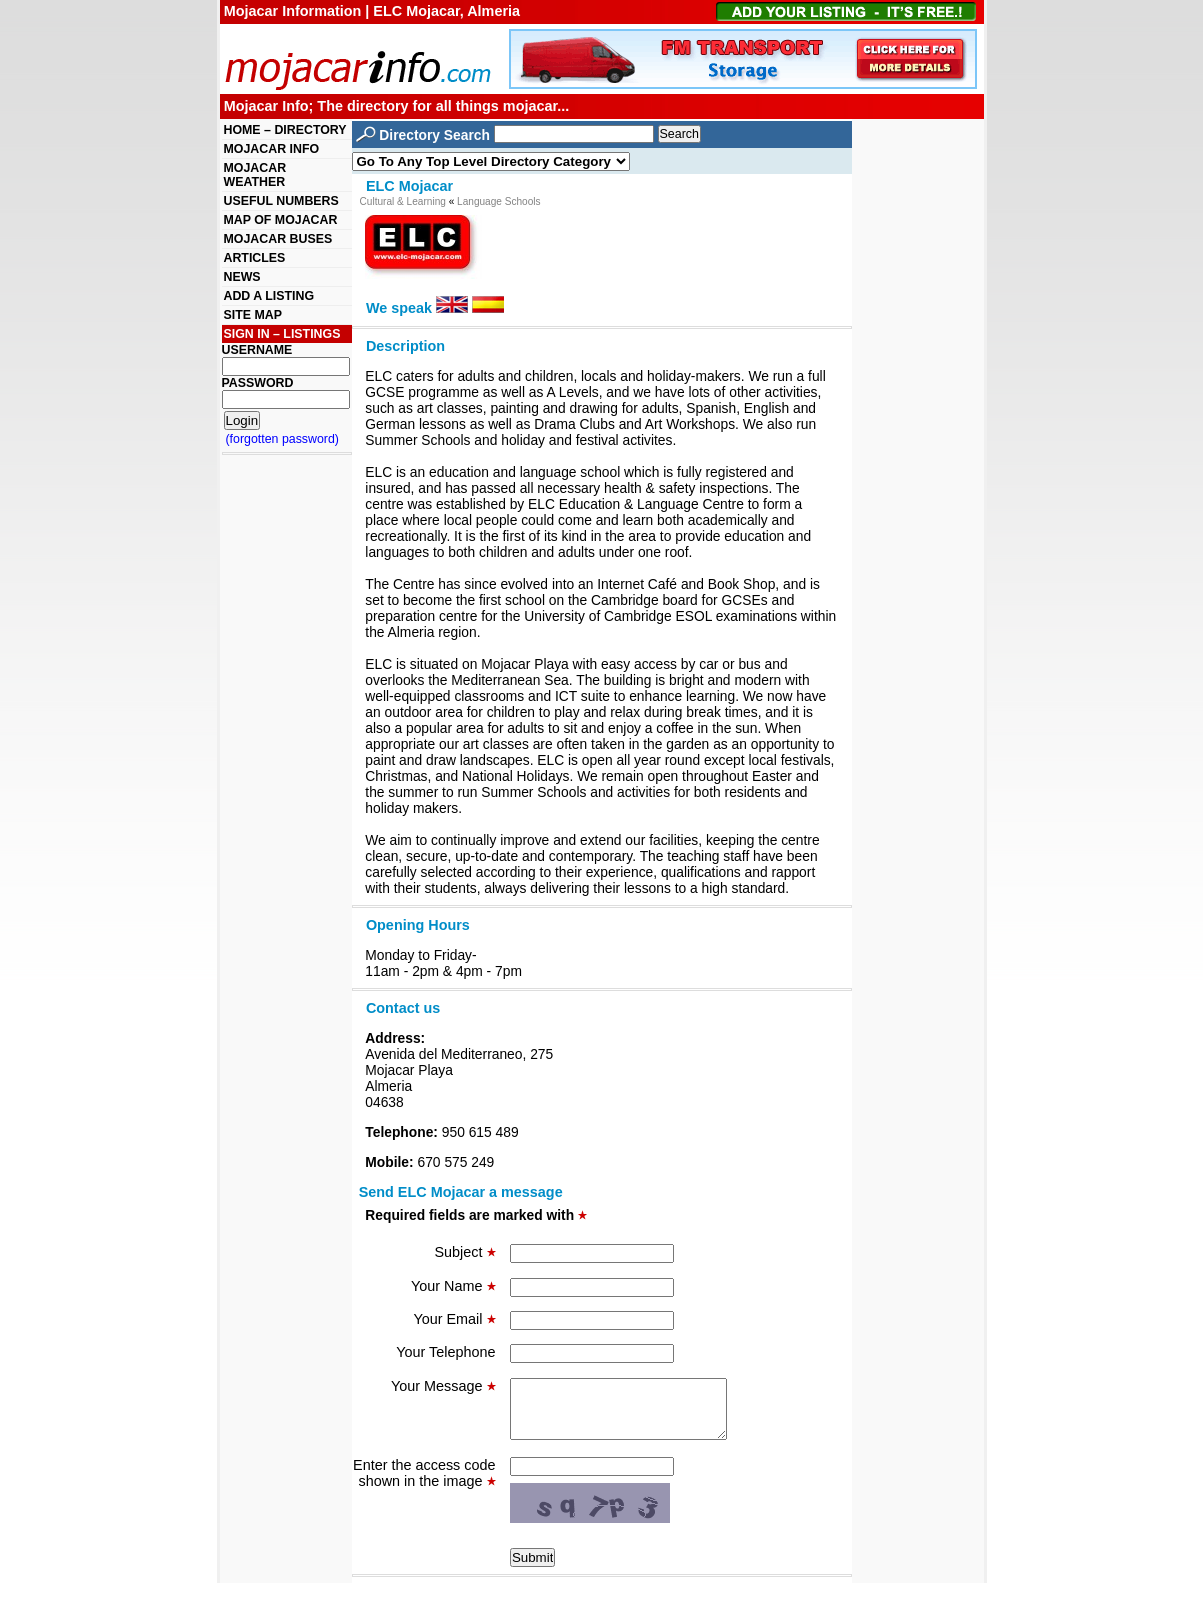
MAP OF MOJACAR (281, 220)
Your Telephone (445, 1352)
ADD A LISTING (269, 296)
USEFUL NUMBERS (281, 201)
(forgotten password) (283, 439)
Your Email (454, 1319)
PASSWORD (258, 383)
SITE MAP (253, 315)
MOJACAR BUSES (278, 239)
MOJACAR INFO (272, 149)
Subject (465, 1252)
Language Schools (499, 201)
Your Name (453, 1286)
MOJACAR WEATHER (255, 175)
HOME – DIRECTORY (285, 130)
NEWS (242, 277)
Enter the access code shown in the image (424, 1485)
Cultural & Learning (403, 201)
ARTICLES (255, 258)
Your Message (443, 1386)
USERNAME (257, 350)
